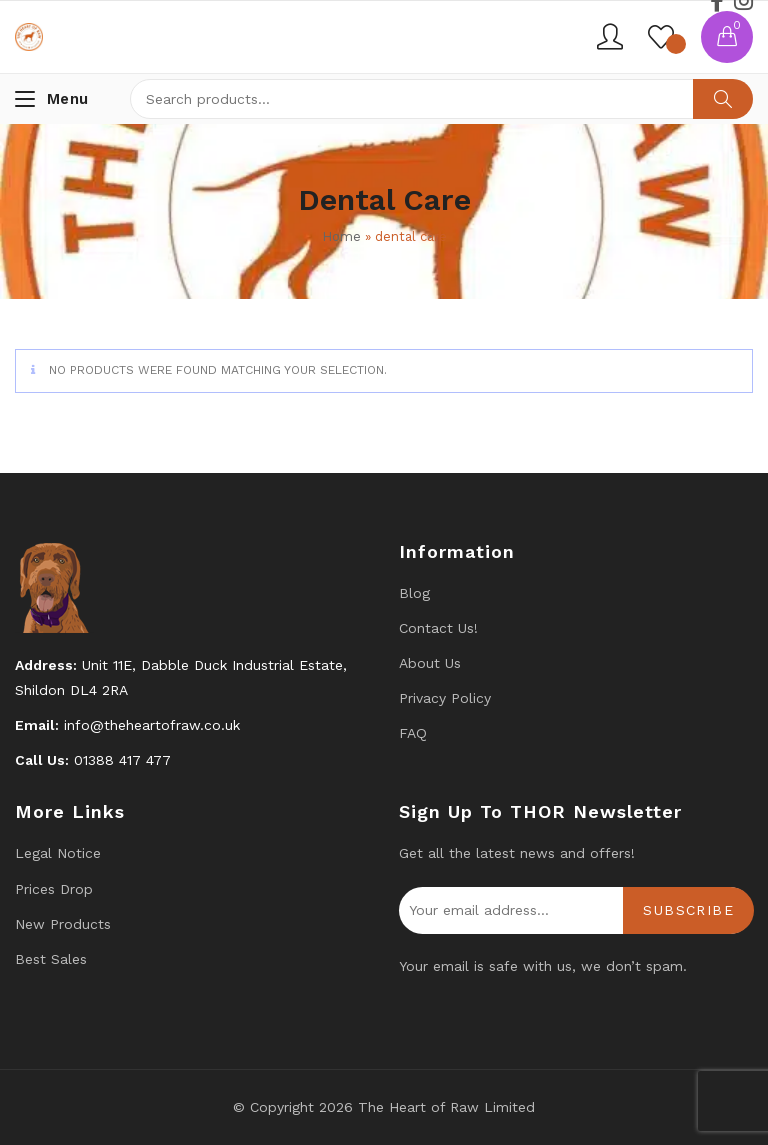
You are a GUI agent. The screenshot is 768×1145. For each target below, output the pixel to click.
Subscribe (688, 910)
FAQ (413, 733)
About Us (430, 663)
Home (341, 236)
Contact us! (438, 628)
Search (723, 99)
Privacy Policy (445, 698)
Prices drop (54, 889)
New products (63, 924)
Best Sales (51, 959)
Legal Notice (58, 853)
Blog (414, 593)
